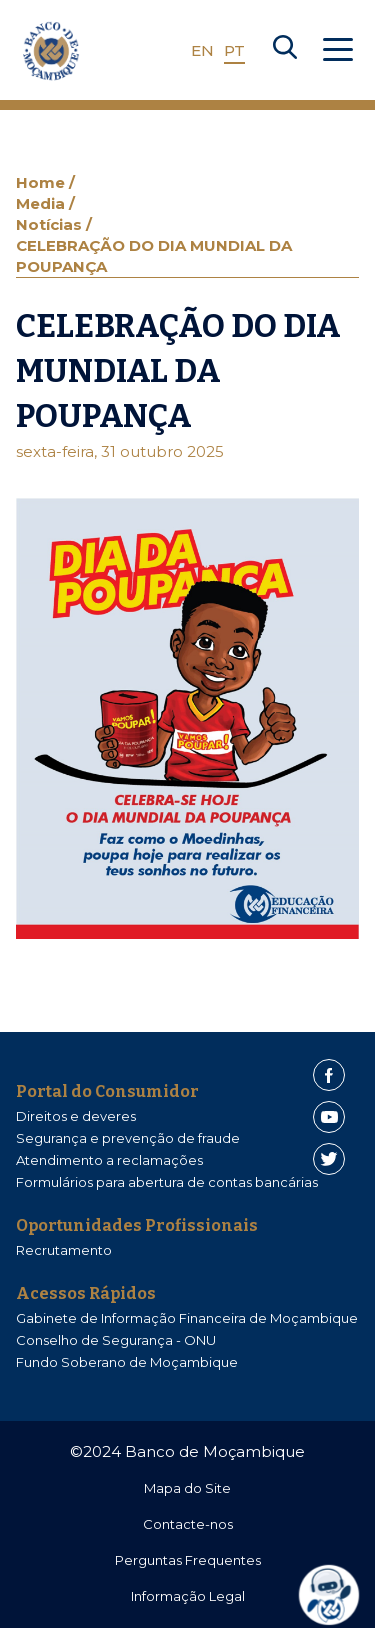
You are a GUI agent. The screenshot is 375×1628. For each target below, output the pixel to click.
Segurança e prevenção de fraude (128, 1138)
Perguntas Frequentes (188, 1560)
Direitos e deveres (76, 1116)
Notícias (51, 224)
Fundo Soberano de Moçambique (127, 1362)
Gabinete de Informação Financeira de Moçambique (187, 1318)
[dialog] (336, 1595)
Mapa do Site (187, 1488)
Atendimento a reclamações (109, 1160)
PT (234, 50)
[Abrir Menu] (338, 51)
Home (42, 182)
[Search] (285, 51)
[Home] (51, 51)
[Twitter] (329, 1159)
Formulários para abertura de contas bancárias (167, 1182)
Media (42, 203)
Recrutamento (64, 1250)
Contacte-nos (188, 1524)
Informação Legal (188, 1596)
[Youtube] (329, 1117)
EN (202, 50)
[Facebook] (329, 1075)
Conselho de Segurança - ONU (116, 1340)
